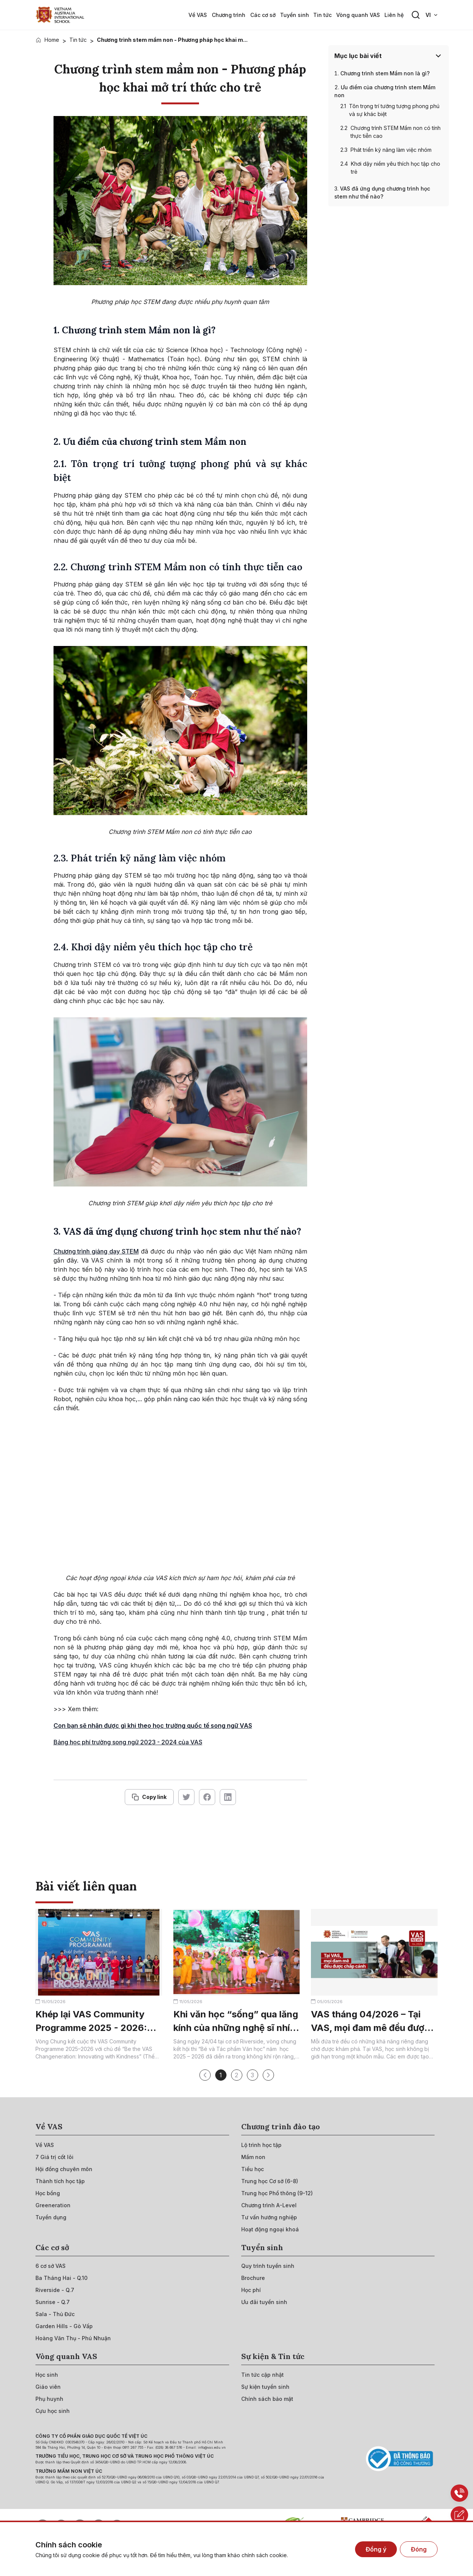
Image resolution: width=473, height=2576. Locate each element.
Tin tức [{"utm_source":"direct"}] (78, 40)
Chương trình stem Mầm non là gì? (385, 73)
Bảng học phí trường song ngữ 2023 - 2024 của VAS (128, 1742)
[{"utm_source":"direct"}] (59, 14)
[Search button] (415, 15)
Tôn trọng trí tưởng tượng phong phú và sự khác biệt (394, 110)
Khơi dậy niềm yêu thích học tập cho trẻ (395, 167)
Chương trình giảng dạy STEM (96, 1251)
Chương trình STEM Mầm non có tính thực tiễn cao (396, 132)
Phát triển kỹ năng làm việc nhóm (391, 150)
